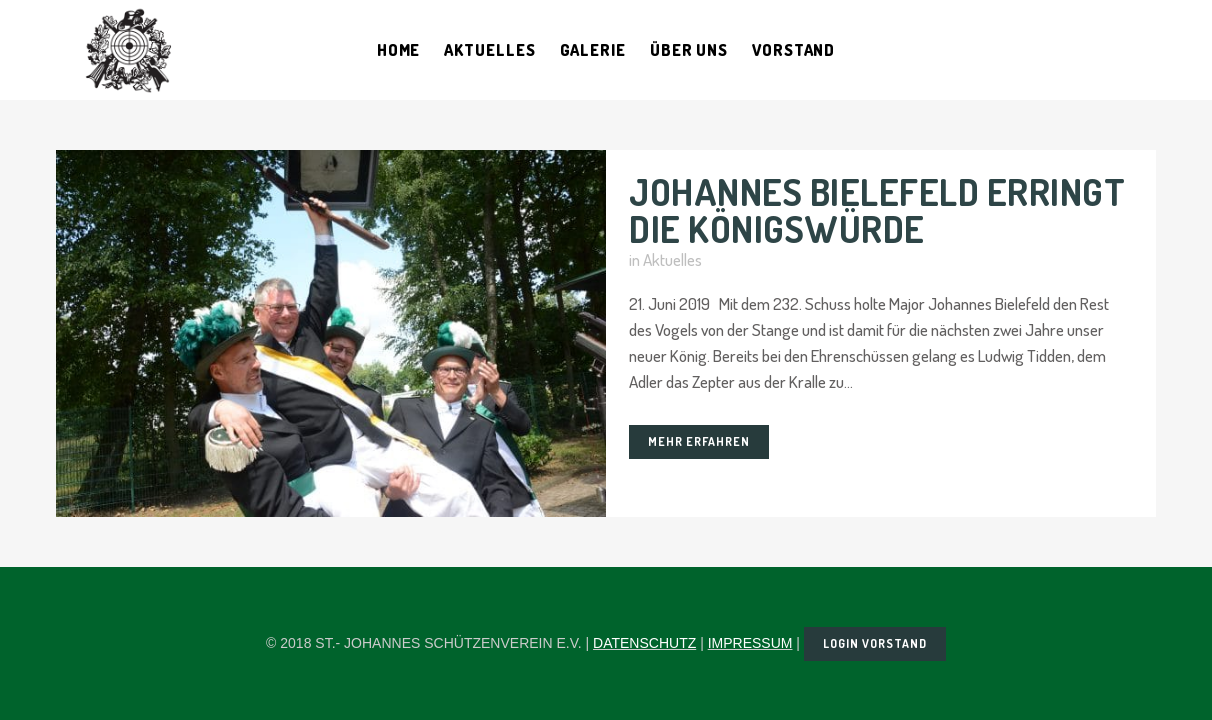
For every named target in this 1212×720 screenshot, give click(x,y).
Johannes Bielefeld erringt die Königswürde (877, 210)
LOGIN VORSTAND (875, 643)
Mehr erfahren (699, 441)
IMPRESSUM (750, 643)
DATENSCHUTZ (644, 643)
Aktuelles (672, 259)
